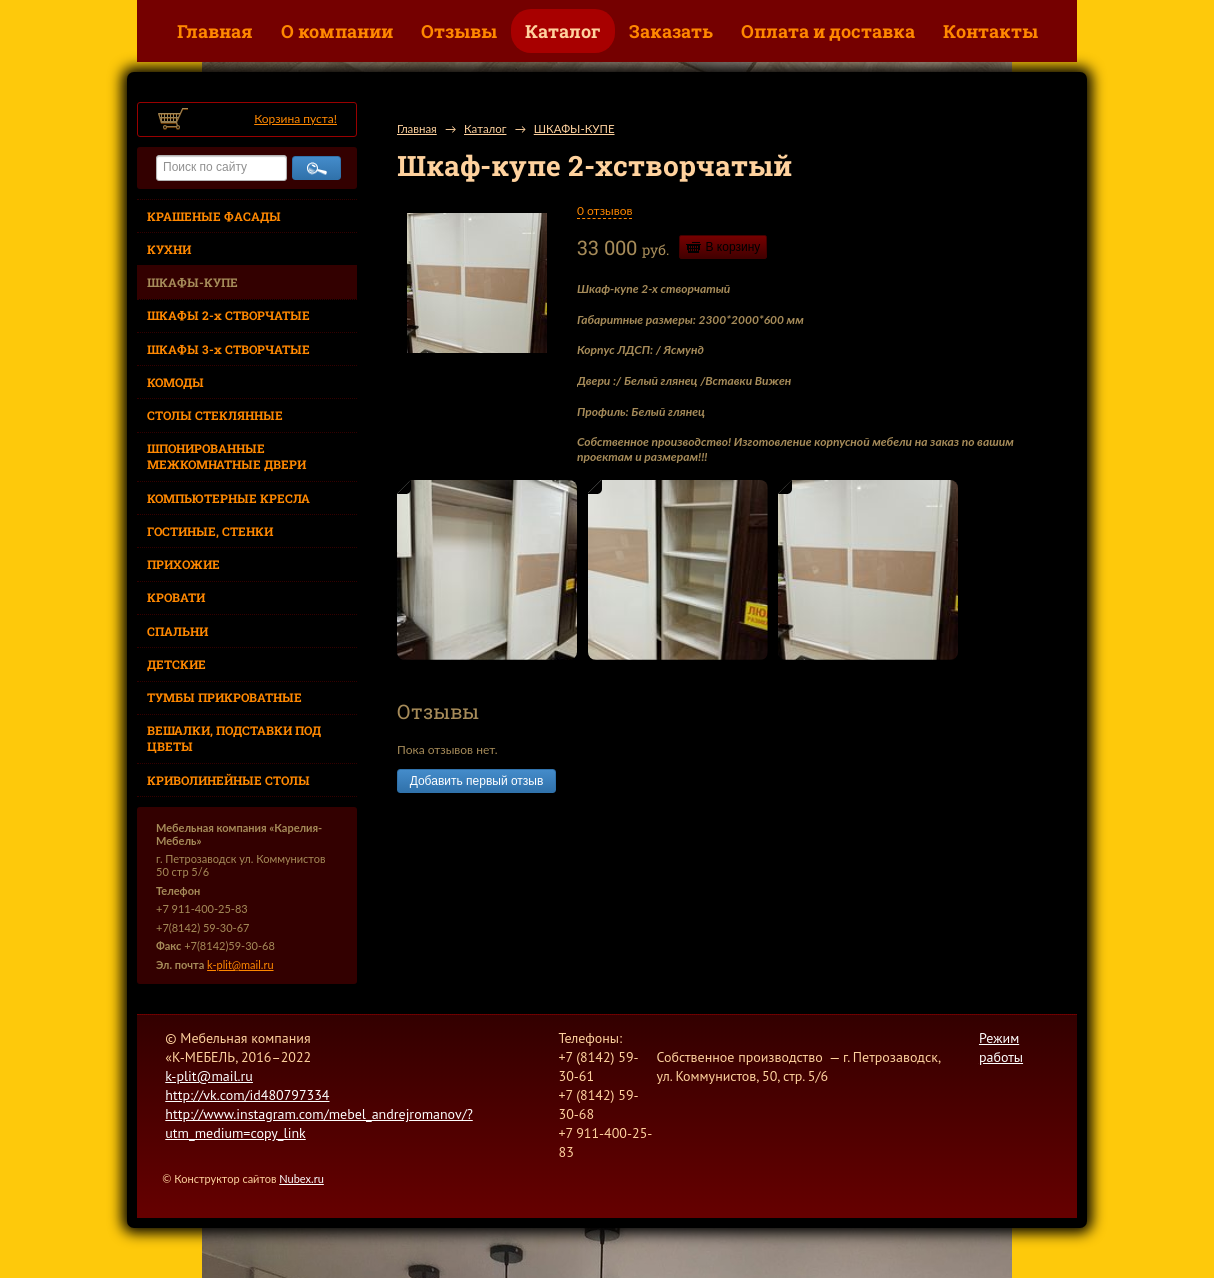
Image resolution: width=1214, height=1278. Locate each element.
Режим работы (1001, 1047)
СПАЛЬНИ (177, 631)
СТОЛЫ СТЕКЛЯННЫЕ (215, 415)
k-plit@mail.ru (240, 964)
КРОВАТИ (176, 597)
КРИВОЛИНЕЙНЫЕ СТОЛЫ (228, 780)
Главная (215, 31)
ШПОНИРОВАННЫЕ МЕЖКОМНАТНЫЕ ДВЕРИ (226, 456)
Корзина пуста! (295, 118)
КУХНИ (169, 249)
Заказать (671, 31)
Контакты (990, 31)
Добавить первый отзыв (476, 781)
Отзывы (459, 31)
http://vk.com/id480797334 (247, 1095)
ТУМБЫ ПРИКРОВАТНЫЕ (224, 697)
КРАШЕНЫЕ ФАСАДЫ (214, 216)
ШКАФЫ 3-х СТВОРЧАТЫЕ (228, 349)
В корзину (733, 247)
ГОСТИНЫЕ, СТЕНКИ (210, 531)
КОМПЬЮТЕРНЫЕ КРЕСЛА (228, 498)
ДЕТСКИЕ (176, 664)
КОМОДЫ (175, 382)
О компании (337, 31)
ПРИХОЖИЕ (183, 564)
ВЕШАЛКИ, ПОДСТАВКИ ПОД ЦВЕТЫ (234, 738)
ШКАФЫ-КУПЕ (192, 282)
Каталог (563, 31)
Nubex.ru (301, 1178)
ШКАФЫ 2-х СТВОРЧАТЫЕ (228, 315)
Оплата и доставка (828, 31)
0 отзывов (604, 210)
